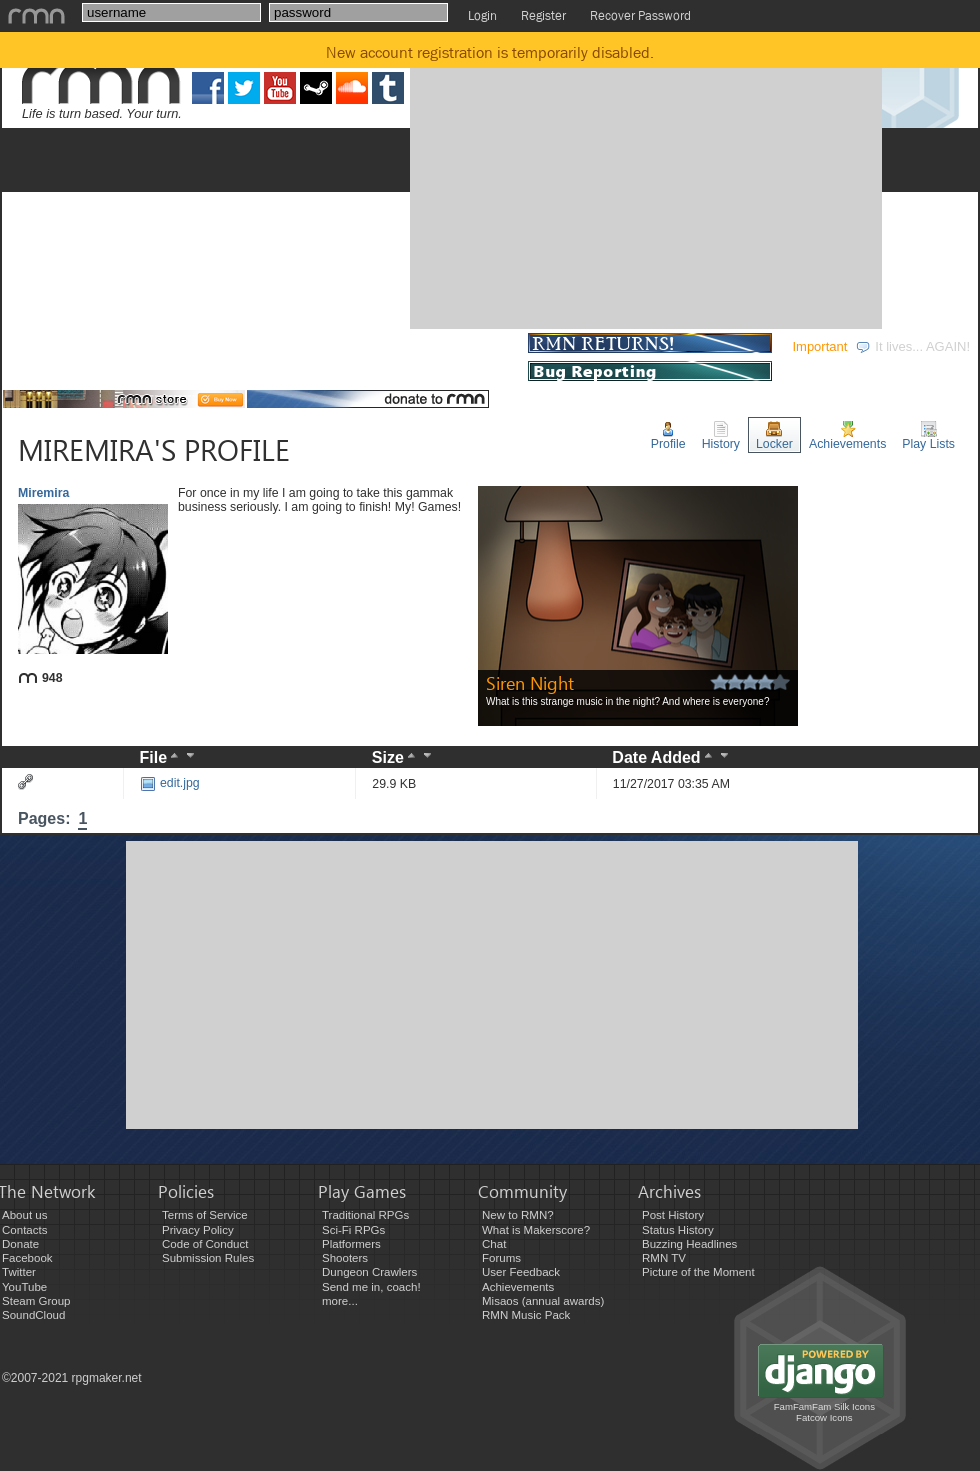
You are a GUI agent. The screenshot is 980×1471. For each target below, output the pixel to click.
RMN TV (664, 1258)
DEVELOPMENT (157, 346)
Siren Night (530, 682)
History (721, 436)
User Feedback (521, 1272)
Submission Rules (208, 1258)
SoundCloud (33, 1315)
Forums (501, 1258)
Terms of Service (205, 1215)
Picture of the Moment (698, 1272)
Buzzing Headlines (689, 1244)
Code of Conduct (205, 1244)
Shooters (345, 1258)
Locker (774, 436)
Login (482, 15)
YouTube (24, 1287)
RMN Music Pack (526, 1315)
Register (543, 15)
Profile (668, 436)
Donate (20, 1244)
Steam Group (36, 1301)
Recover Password (640, 15)
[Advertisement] (597, 183)
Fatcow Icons (824, 1417)
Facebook (27, 1258)
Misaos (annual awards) (543, 1301)
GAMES (41, 346)
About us (24, 1215)
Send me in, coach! (371, 1287)
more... (340, 1301)
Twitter (19, 1272)
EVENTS (275, 346)
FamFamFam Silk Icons (824, 1406)
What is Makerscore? (536, 1230)
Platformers (351, 1244)
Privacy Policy (198, 1230)
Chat (494, 1244)
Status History (678, 1230)
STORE (488, 346)
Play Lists (928, 436)
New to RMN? (518, 1215)
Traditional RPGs (365, 1215)
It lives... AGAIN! (912, 346)
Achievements (847, 436)
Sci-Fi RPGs (353, 1230)
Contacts (24, 1230)
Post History (673, 1215)
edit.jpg (170, 783)
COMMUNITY (384, 346)
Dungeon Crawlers (369, 1272)
